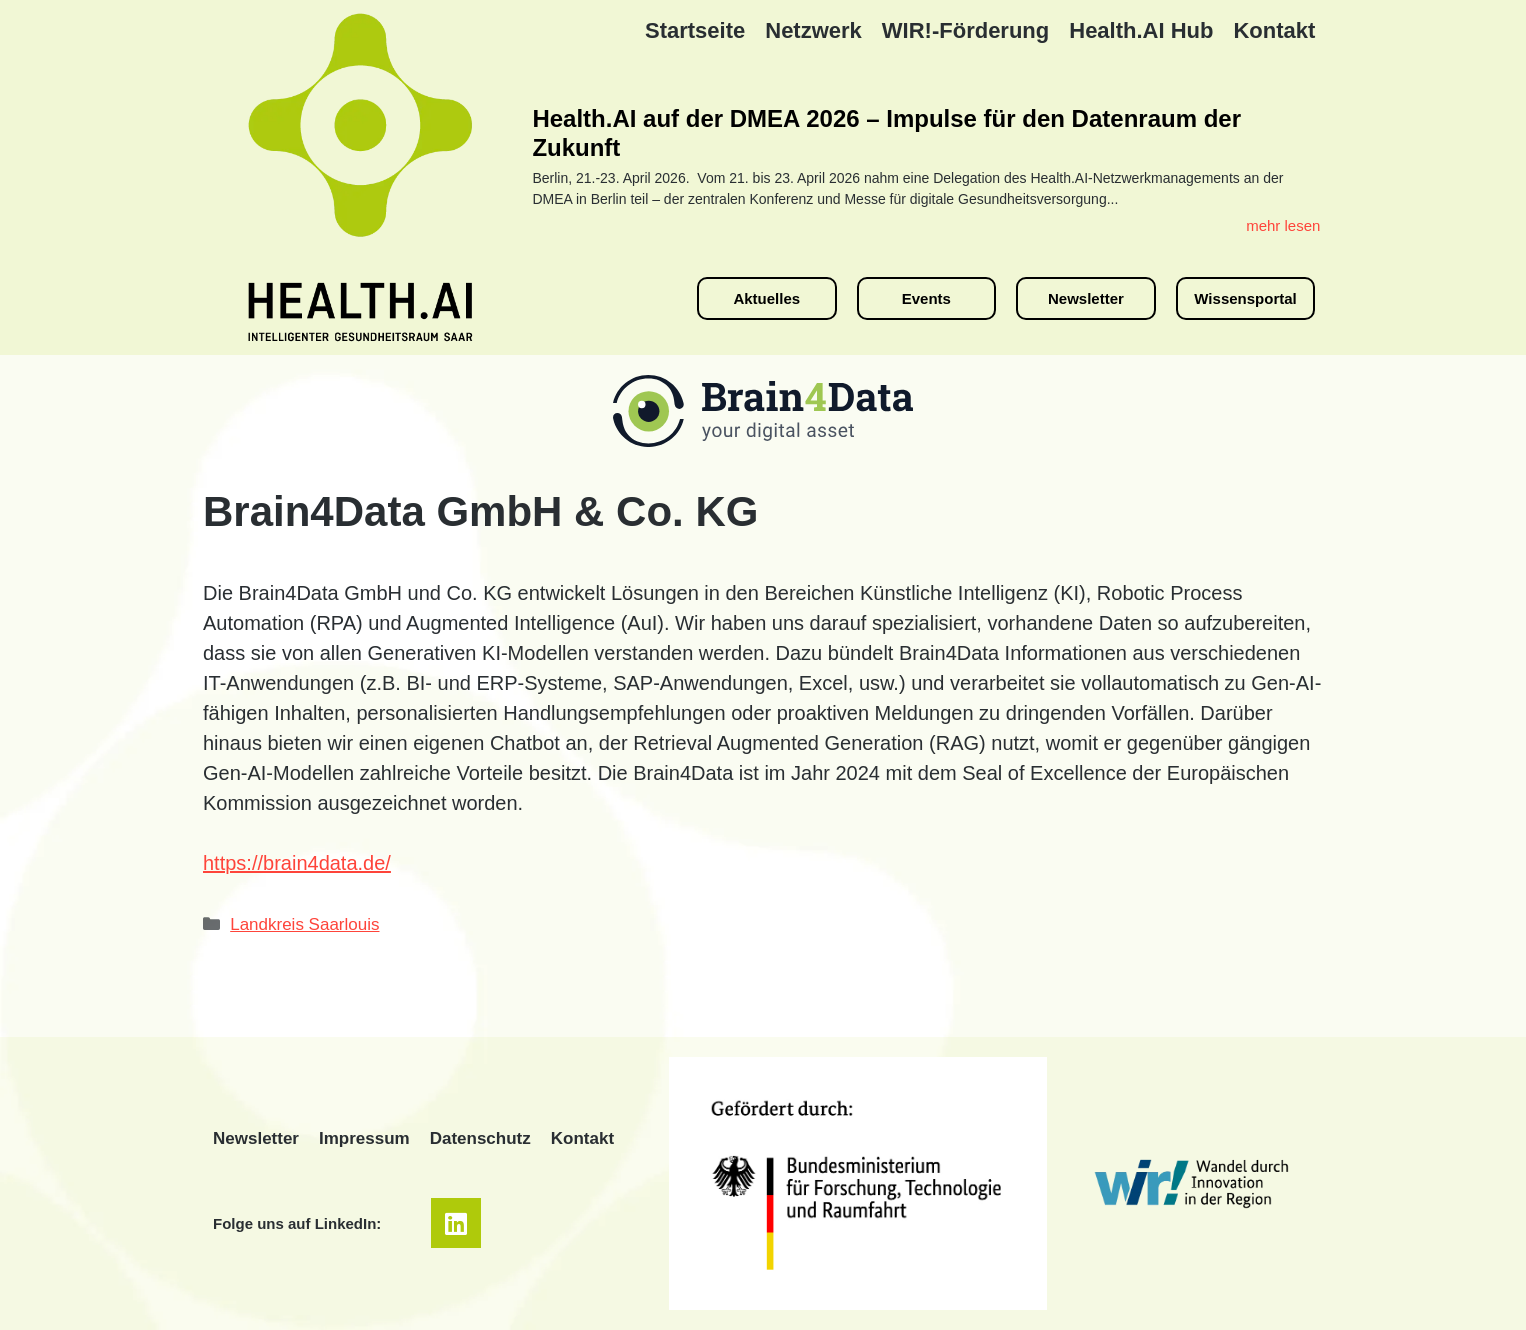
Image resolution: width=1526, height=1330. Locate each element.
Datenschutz (480, 1138)
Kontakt (1274, 30)
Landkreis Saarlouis (304, 924)
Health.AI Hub (1141, 30)
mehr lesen (1283, 225)
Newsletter (256, 1138)
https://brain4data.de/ (297, 863)
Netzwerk (813, 30)
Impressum (364, 1138)
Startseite (695, 30)
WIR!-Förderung (965, 30)
